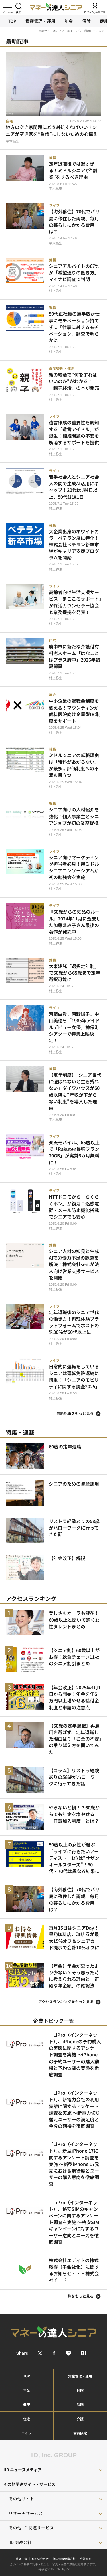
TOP (12, 21)
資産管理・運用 (40, 21)
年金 (68, 21)
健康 (26, 2404)
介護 (80, 2418)
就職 (80, 2404)
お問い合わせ (40, 2559)
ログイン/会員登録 (95, 11)
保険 (86, 21)
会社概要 (85, 2559)
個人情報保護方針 (64, 2559)
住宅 (26, 2418)
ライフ (26, 2432)
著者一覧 (21, 2559)
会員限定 (80, 2432)
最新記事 (17, 41)
